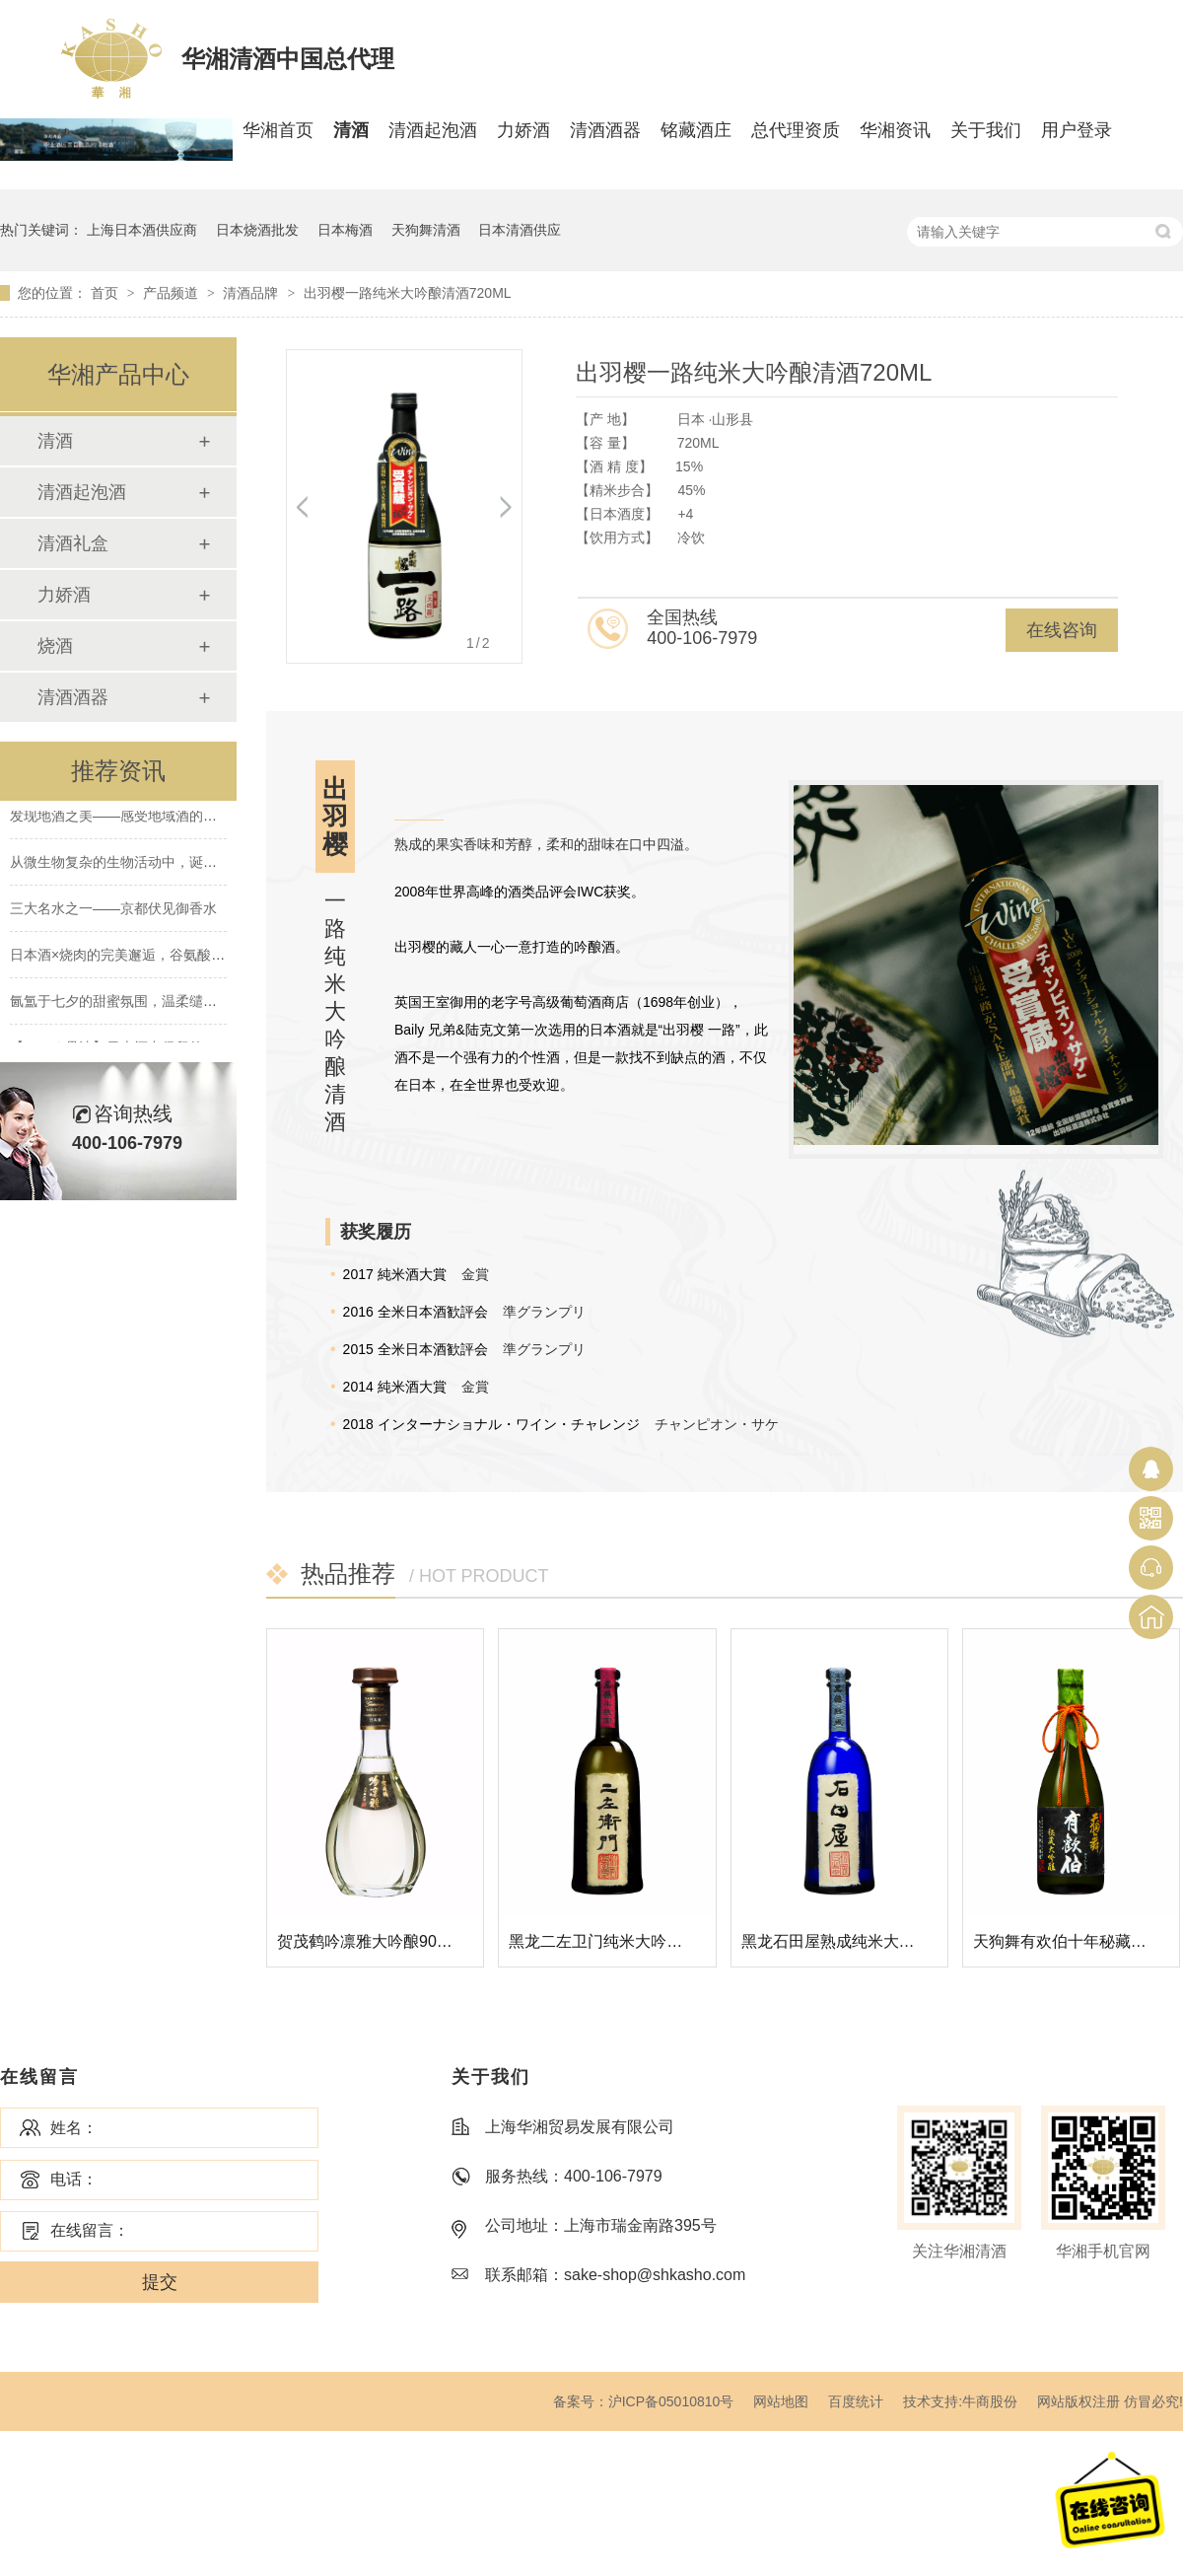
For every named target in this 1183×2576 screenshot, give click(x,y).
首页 (106, 293)
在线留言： (89, 2230)
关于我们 (985, 130)
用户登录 (1076, 130)
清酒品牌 (252, 293)
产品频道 (172, 293)
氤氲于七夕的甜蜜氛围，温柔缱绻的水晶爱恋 (148, 1003)
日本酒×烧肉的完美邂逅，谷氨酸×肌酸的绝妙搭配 (162, 957)
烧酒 (55, 646)
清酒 (351, 130)
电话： (74, 2179)
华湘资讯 (895, 130)
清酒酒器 (605, 130)
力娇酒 (523, 130)
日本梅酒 (345, 230)
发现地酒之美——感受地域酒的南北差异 (134, 817)
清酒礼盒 (72, 543)
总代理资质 (795, 130)
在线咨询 (1061, 630)
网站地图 (780, 2401)
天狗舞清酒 (425, 230)
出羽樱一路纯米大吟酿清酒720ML (408, 293)
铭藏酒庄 (696, 130)
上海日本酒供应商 (142, 230)
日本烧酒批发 (257, 230)
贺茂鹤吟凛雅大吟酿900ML (372, 1941)
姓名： (74, 2127)
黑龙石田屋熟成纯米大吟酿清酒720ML (875, 1941)
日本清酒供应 (519, 230)
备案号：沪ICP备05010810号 (643, 2401)
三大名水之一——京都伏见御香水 (113, 910)
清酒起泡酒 (432, 130)
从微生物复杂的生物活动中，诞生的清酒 (134, 864)
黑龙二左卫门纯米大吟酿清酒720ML (635, 1941)
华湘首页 (278, 130)
